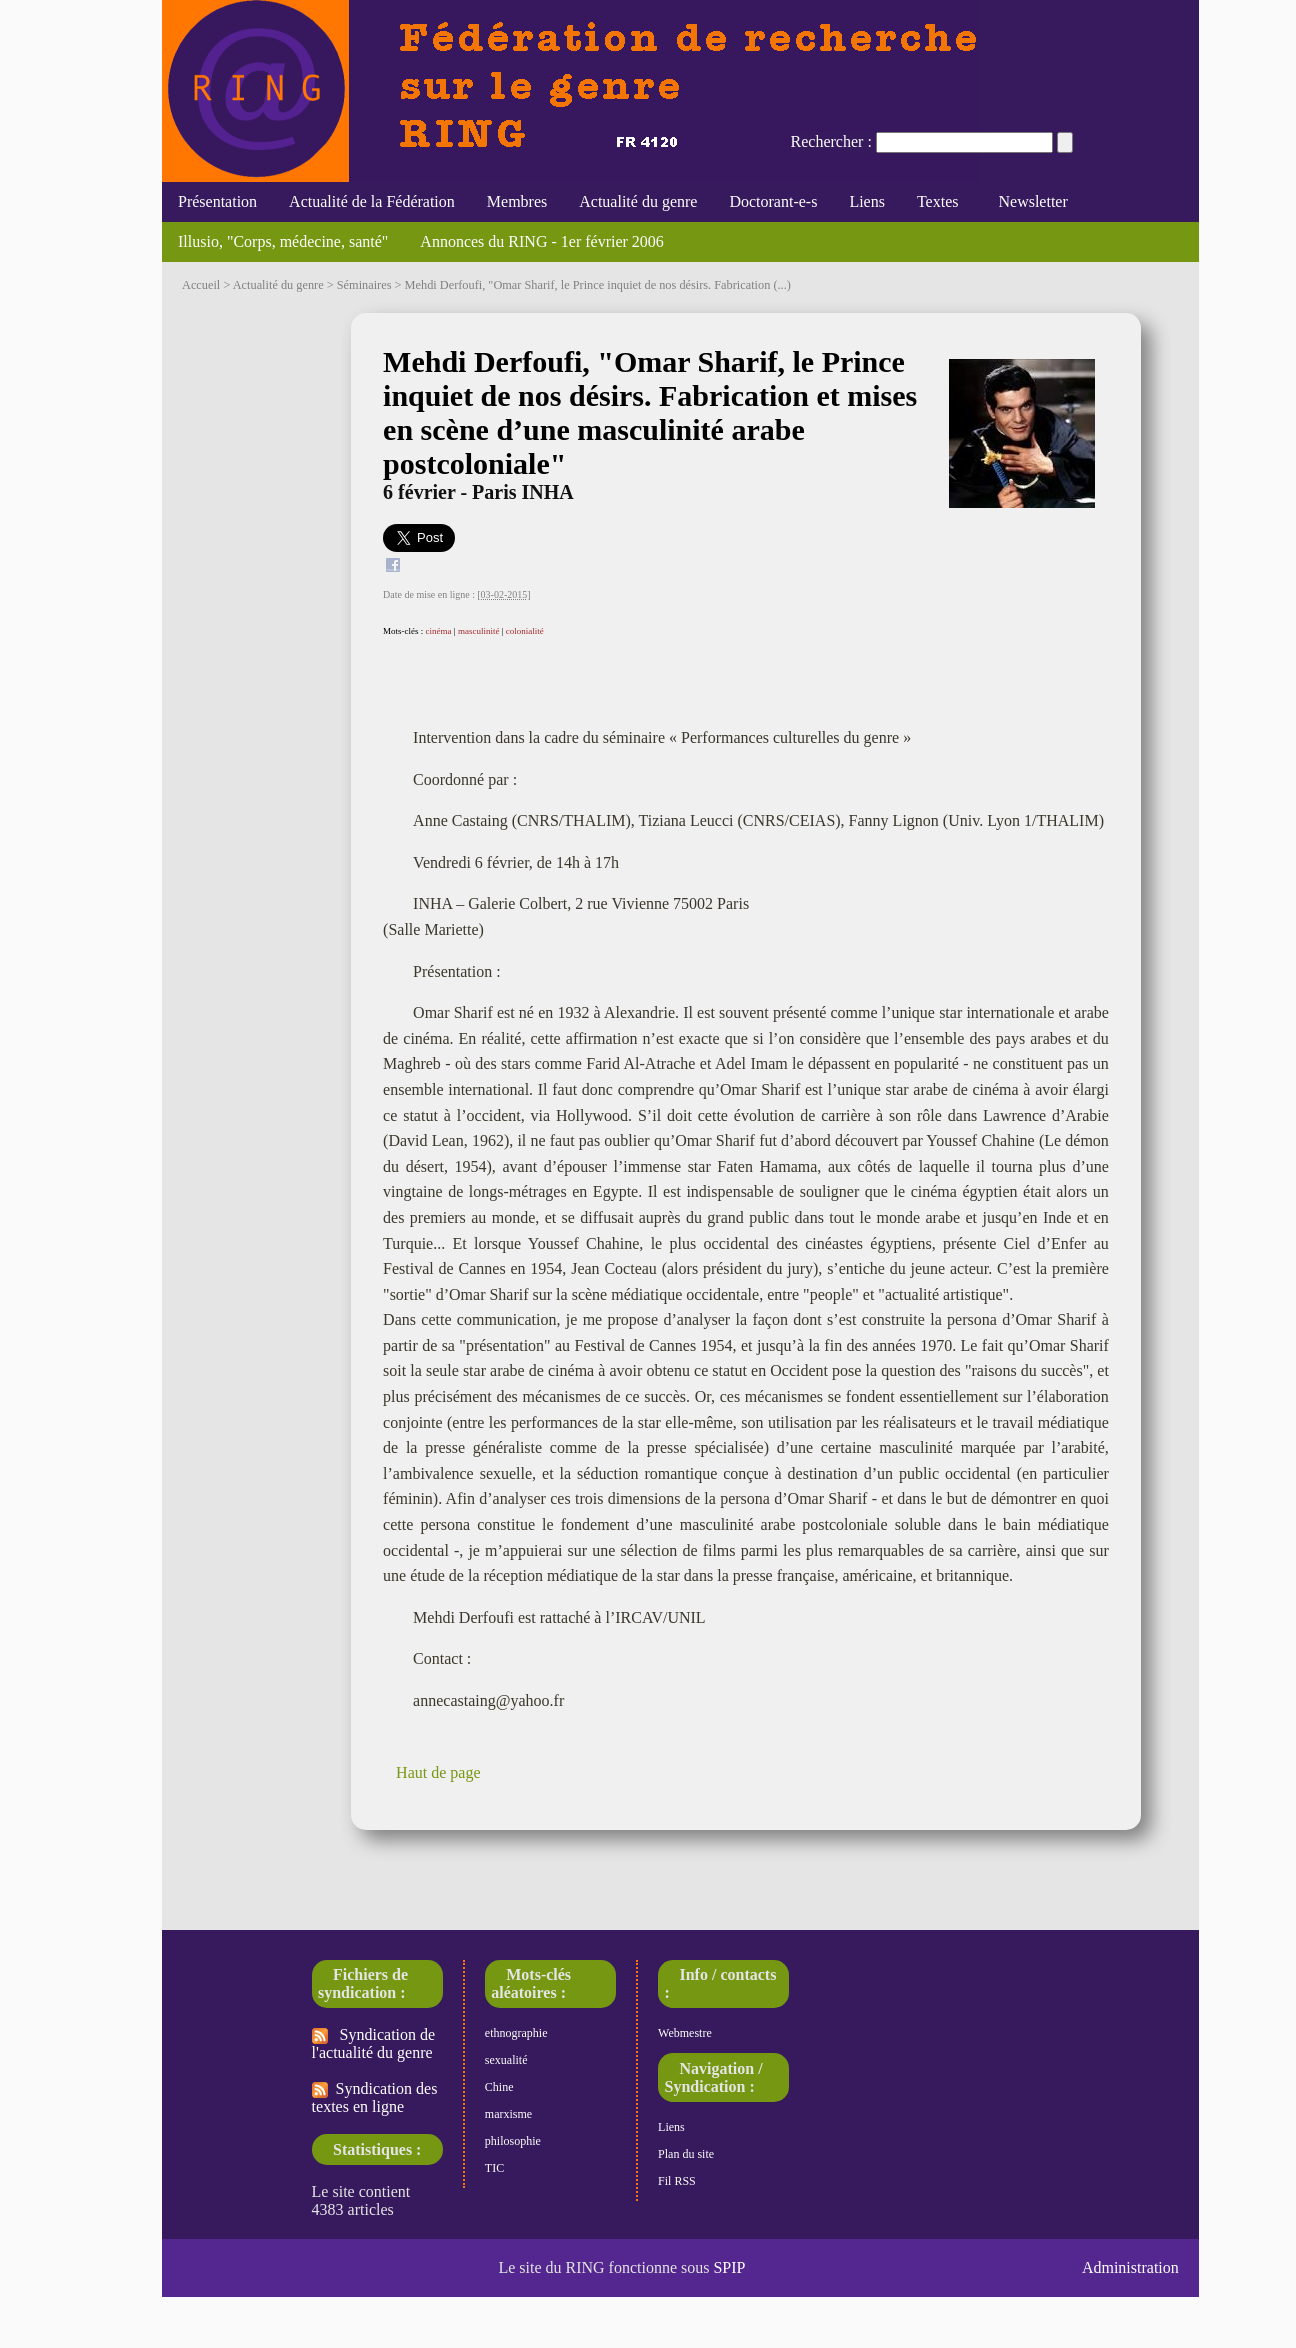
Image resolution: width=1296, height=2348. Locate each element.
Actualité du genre (638, 201)
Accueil (201, 285)
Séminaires (364, 285)
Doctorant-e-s (773, 201)
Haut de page (438, 1772)
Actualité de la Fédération (372, 201)
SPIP (729, 2267)
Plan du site (686, 2154)
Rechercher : (831, 141)
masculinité (479, 631)
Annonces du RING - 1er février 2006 (541, 241)
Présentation (217, 201)
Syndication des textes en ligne (375, 2097)
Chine (499, 2087)
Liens (867, 201)
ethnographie (516, 2033)
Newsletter (1028, 201)
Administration (1130, 2267)
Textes (938, 201)
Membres (517, 201)
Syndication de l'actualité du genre (374, 2043)
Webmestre (685, 2033)
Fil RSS (677, 2181)
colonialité (525, 631)
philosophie (513, 2141)
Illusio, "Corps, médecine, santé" (283, 241)
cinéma (439, 631)
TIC (494, 2168)
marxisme (508, 2114)
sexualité (506, 2060)
